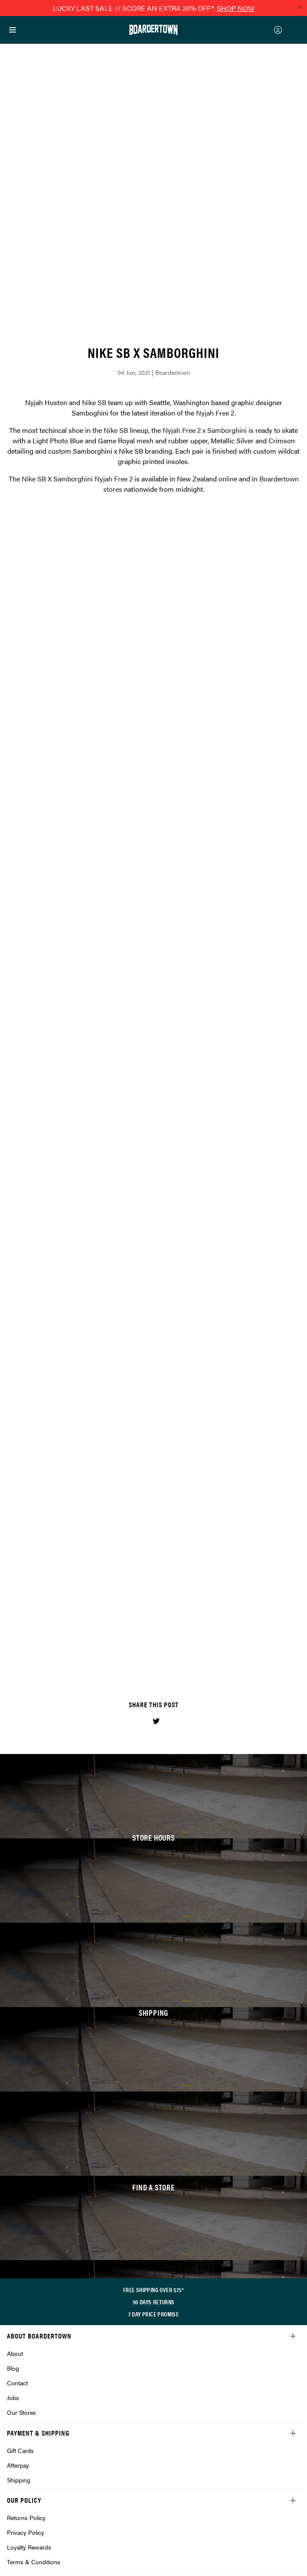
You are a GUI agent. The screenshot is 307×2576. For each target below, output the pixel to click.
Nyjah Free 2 (215, 293)
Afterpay (18, 2345)
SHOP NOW (236, 8)
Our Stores (21, 2292)
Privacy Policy (25, 2412)
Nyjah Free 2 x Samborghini (205, 310)
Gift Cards (20, 2330)
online (228, 359)
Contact (17, 2263)
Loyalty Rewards (29, 2427)
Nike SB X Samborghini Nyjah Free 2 (77, 359)
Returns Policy (26, 2398)
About (15, 2233)
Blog (13, 2248)
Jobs (13, 2278)
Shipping (18, 2360)
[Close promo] (300, 7)
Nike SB (94, 283)
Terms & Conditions (33, 2442)
